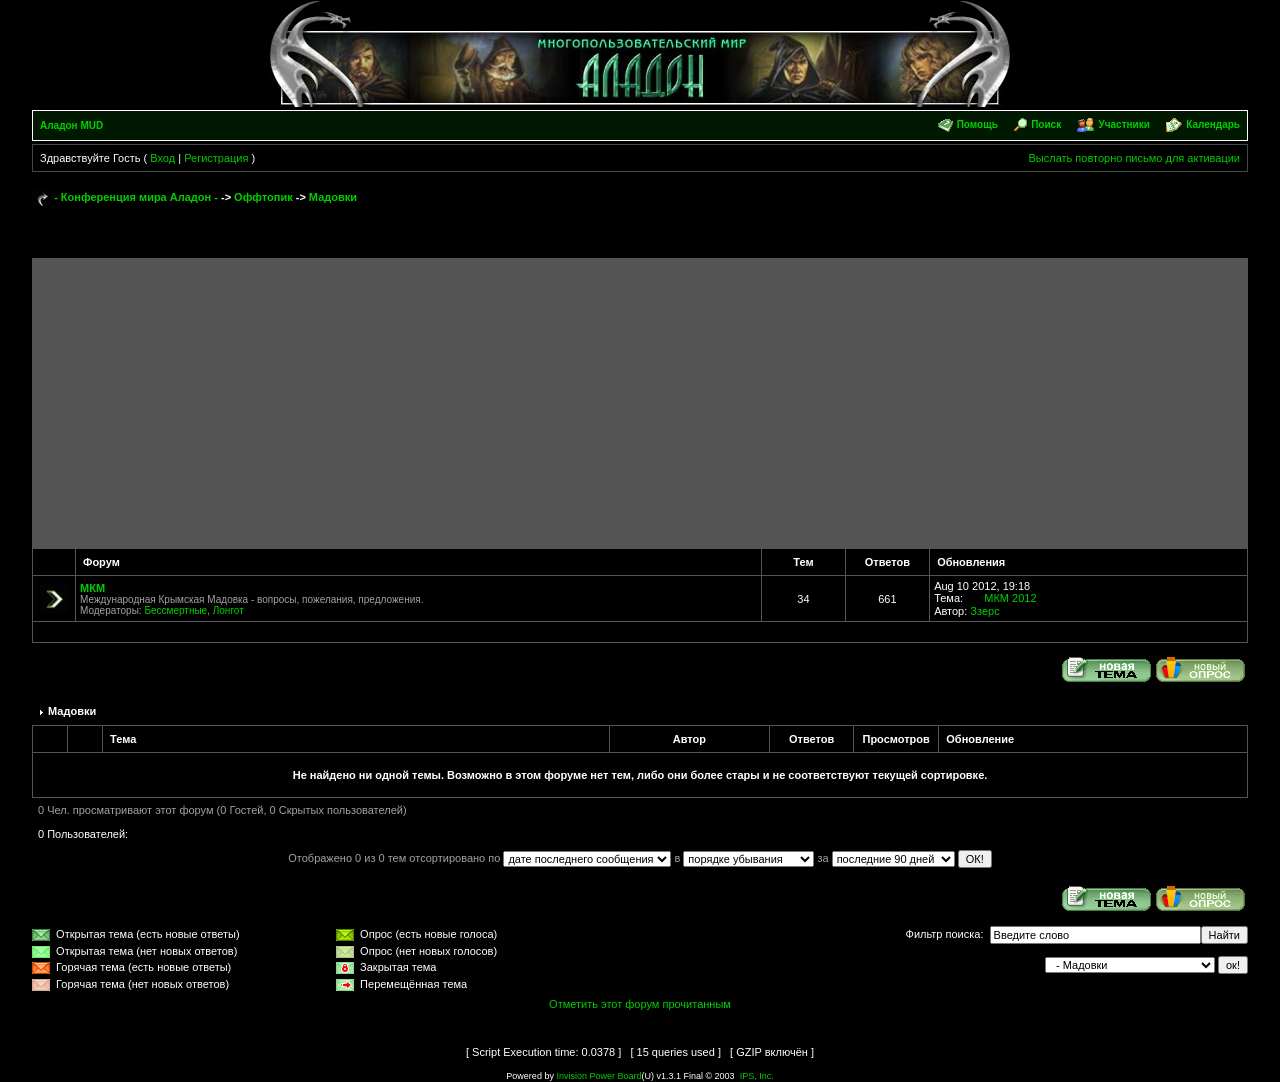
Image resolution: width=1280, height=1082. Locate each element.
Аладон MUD (71, 125)
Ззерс (984, 611)
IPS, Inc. (757, 1076)
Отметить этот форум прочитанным (640, 1004)
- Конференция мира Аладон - (136, 197)
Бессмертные (175, 610)
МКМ (92, 588)
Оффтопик (263, 197)
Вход (162, 158)
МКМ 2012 (1010, 598)
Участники (1123, 124)
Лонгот (228, 610)
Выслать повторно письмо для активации (1134, 158)
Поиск (1046, 124)
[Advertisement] (640, 398)
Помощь (977, 124)
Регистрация (216, 158)
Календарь (1213, 124)
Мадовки (333, 197)
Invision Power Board (598, 1076)
